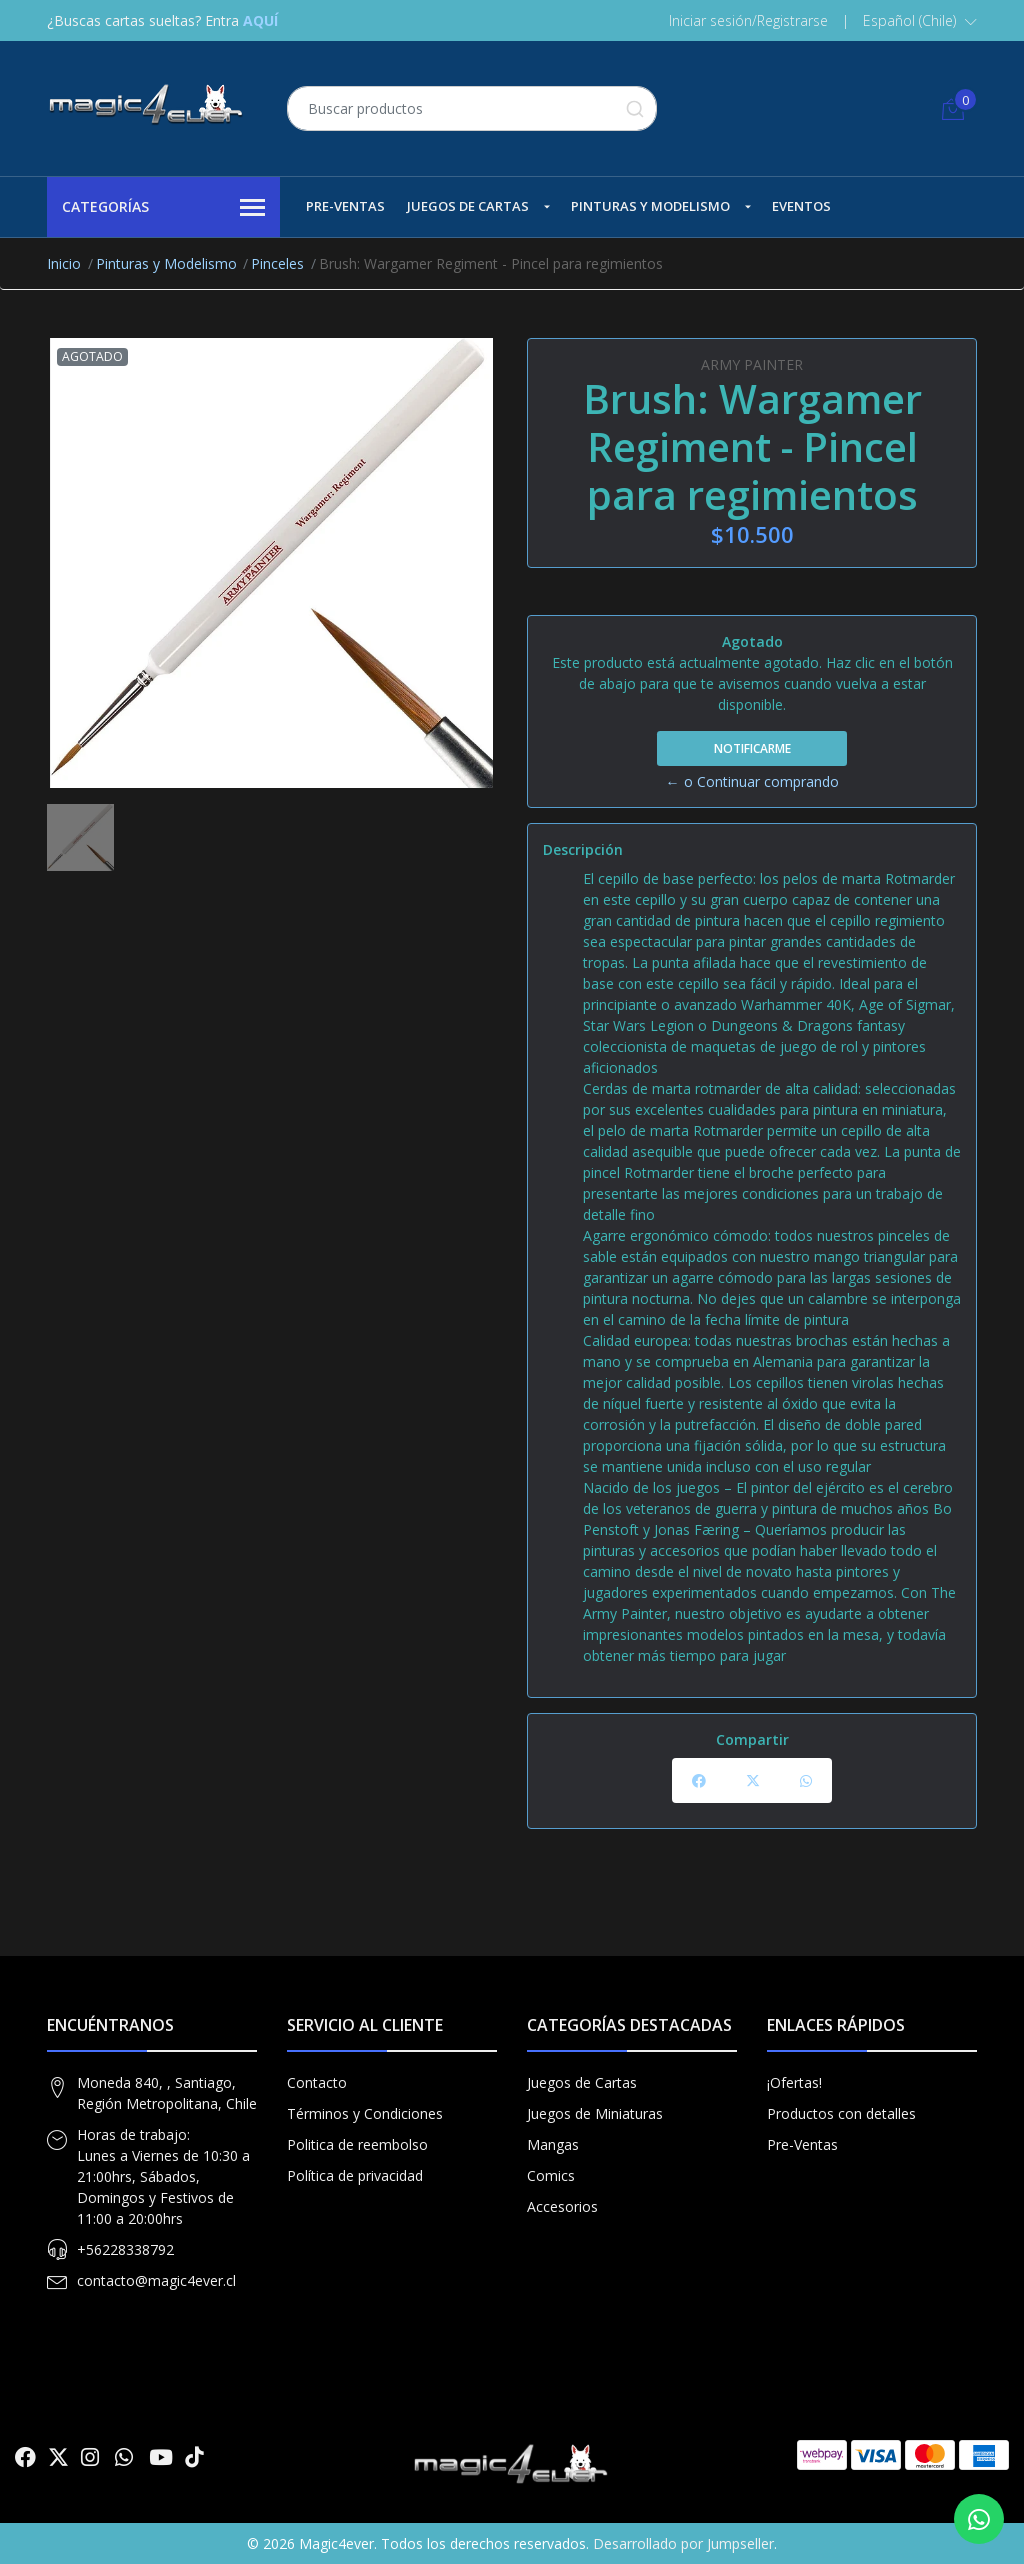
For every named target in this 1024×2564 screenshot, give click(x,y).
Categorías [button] (163, 208)
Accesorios (562, 2206)
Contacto (317, 2082)
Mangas (553, 2144)
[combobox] (472, 108)
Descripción (583, 849)
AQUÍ (260, 20)
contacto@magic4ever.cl (156, 2280)
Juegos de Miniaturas (595, 2113)
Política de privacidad (355, 2175)
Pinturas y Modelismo (650, 206)
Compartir (752, 1739)
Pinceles (277, 263)
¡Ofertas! (794, 2082)
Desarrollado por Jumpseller (683, 2543)
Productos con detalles (841, 2113)
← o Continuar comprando (752, 781)
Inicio (64, 263)
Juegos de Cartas (468, 206)
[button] (920, 21)
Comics (551, 2175)
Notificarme (752, 748)
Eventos (801, 206)
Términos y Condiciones (365, 2113)
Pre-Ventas (345, 206)
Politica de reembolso (357, 2144)
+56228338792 (125, 2249)
